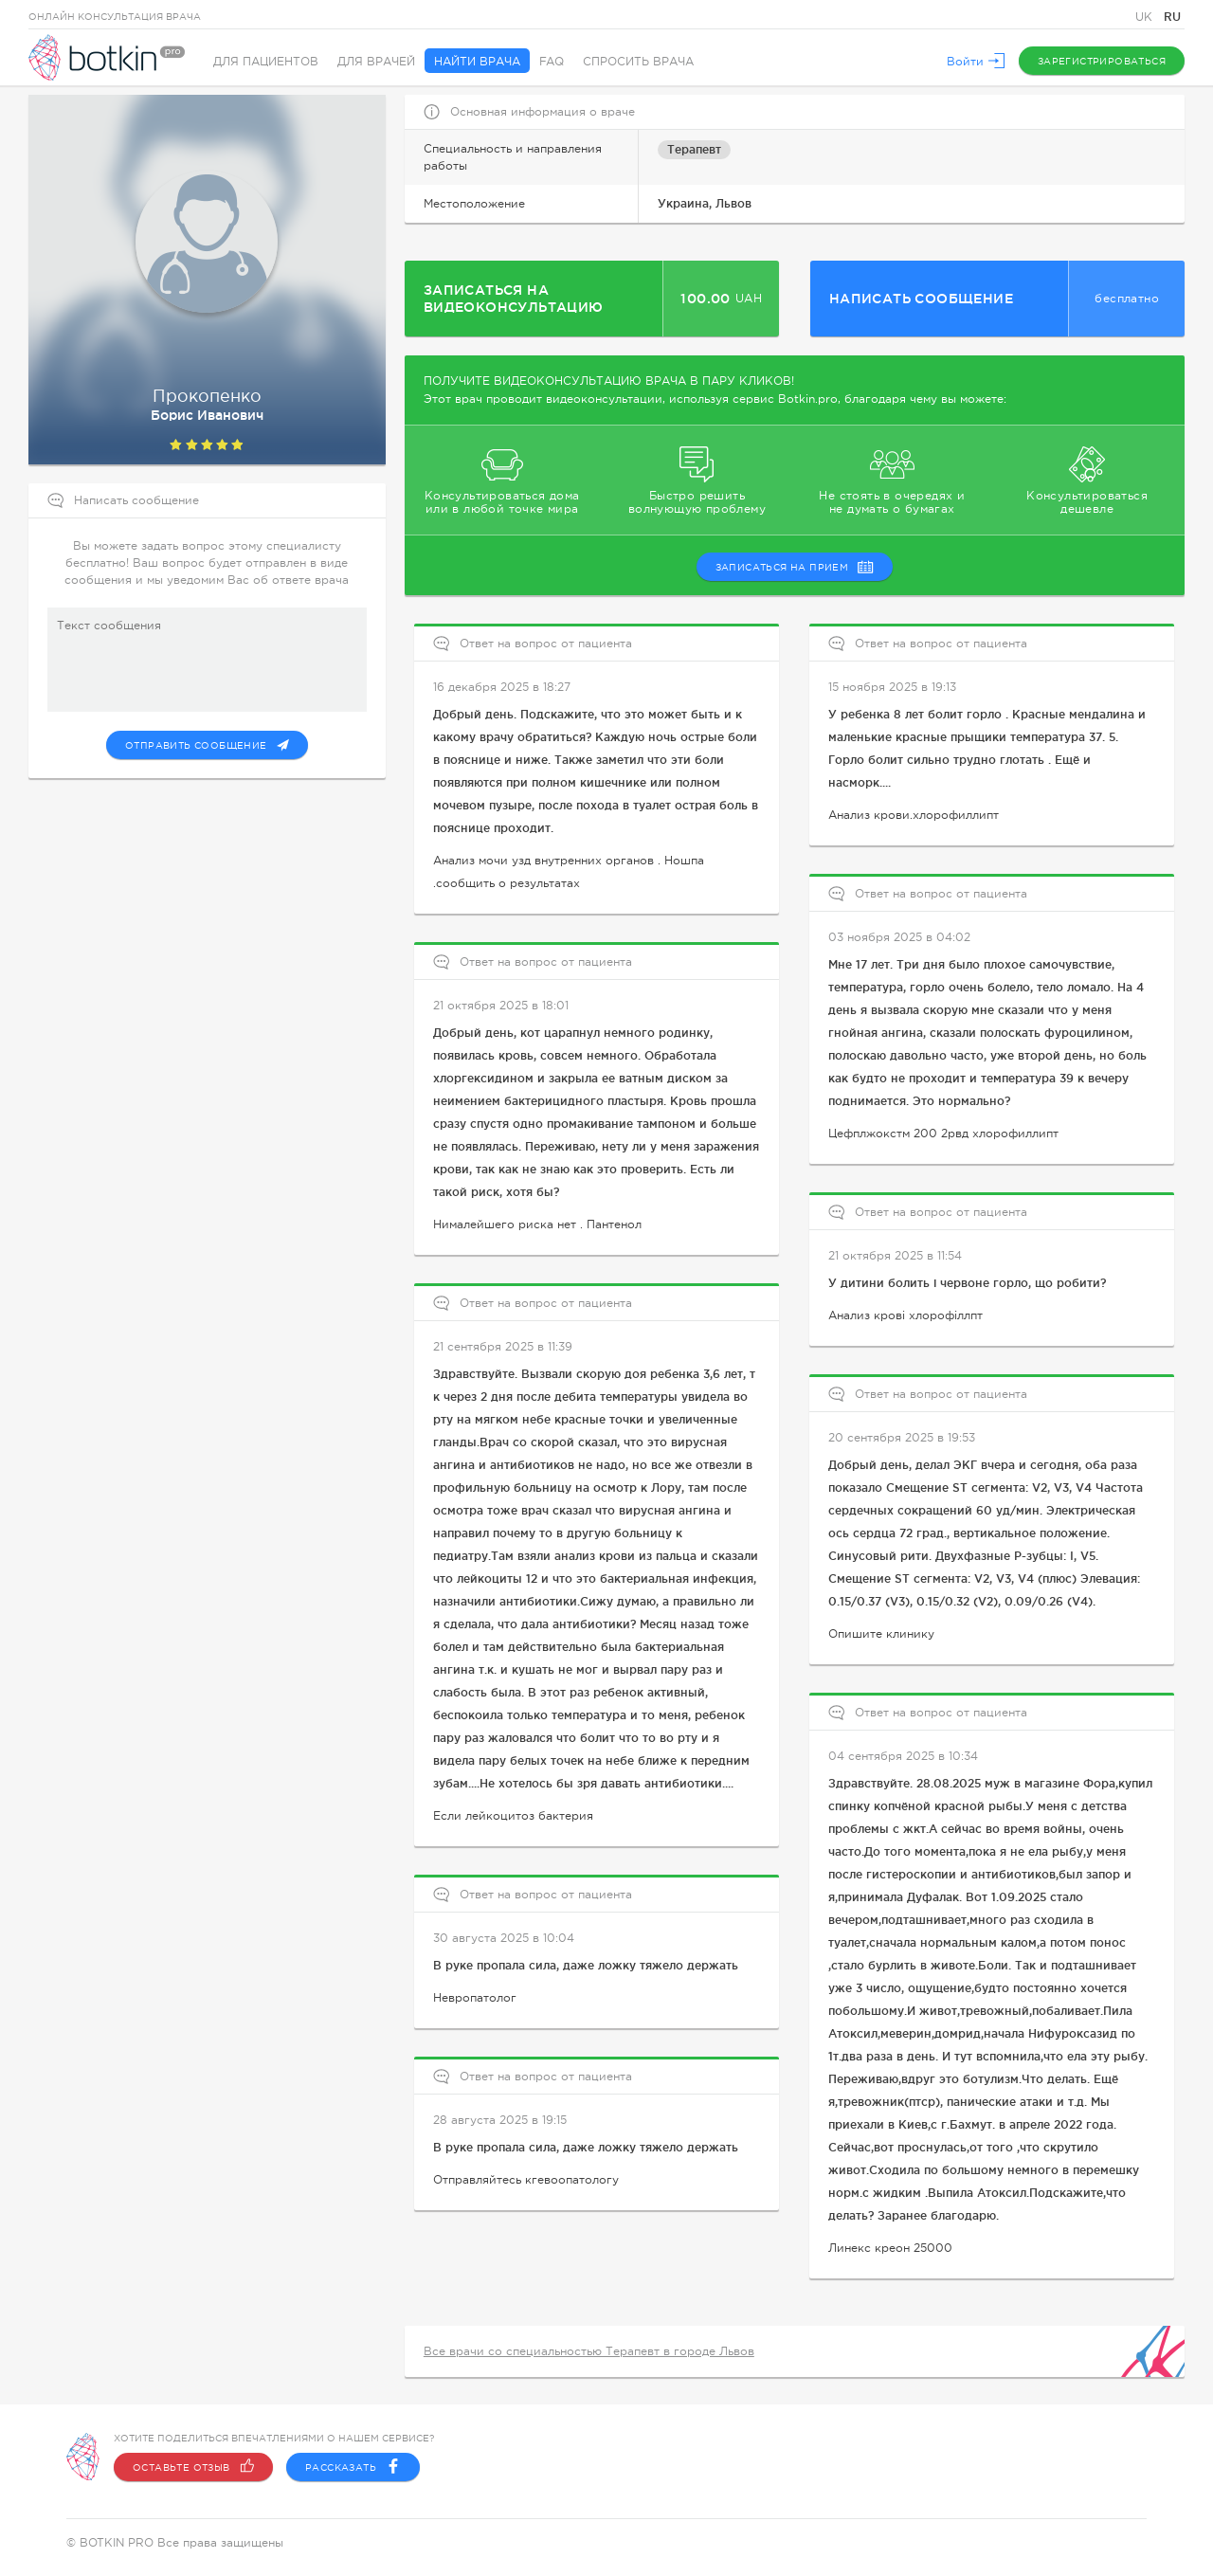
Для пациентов (265, 61)
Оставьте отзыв (193, 2467)
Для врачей (376, 61)
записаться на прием (795, 567)
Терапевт (694, 149)
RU (1172, 16)
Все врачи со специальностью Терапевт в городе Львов (589, 2351)
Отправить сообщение (207, 745)
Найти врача (477, 61)
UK (1145, 17)
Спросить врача (638, 61)
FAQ (551, 61)
